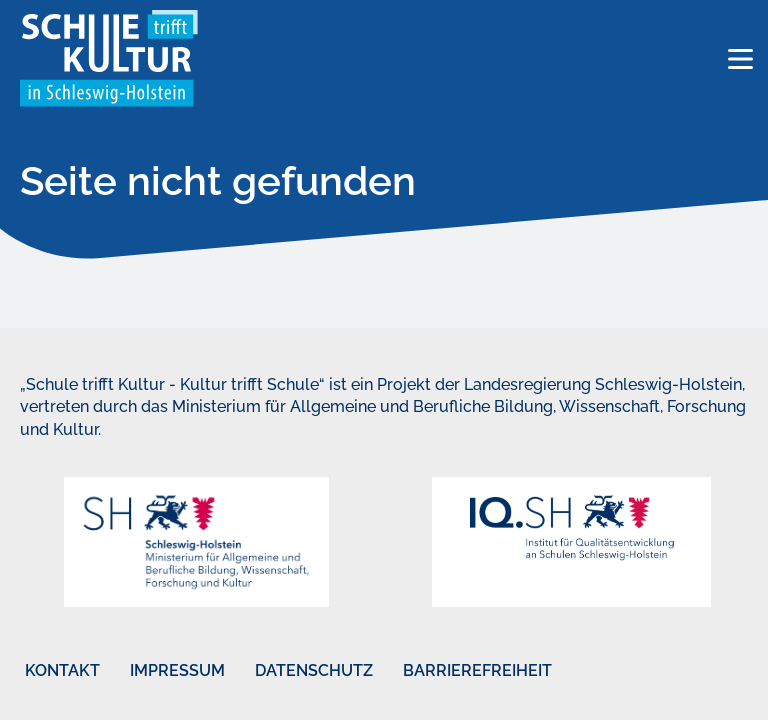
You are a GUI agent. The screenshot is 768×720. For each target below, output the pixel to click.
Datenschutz (314, 670)
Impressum (177, 670)
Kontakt (62, 670)
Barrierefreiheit (477, 670)
